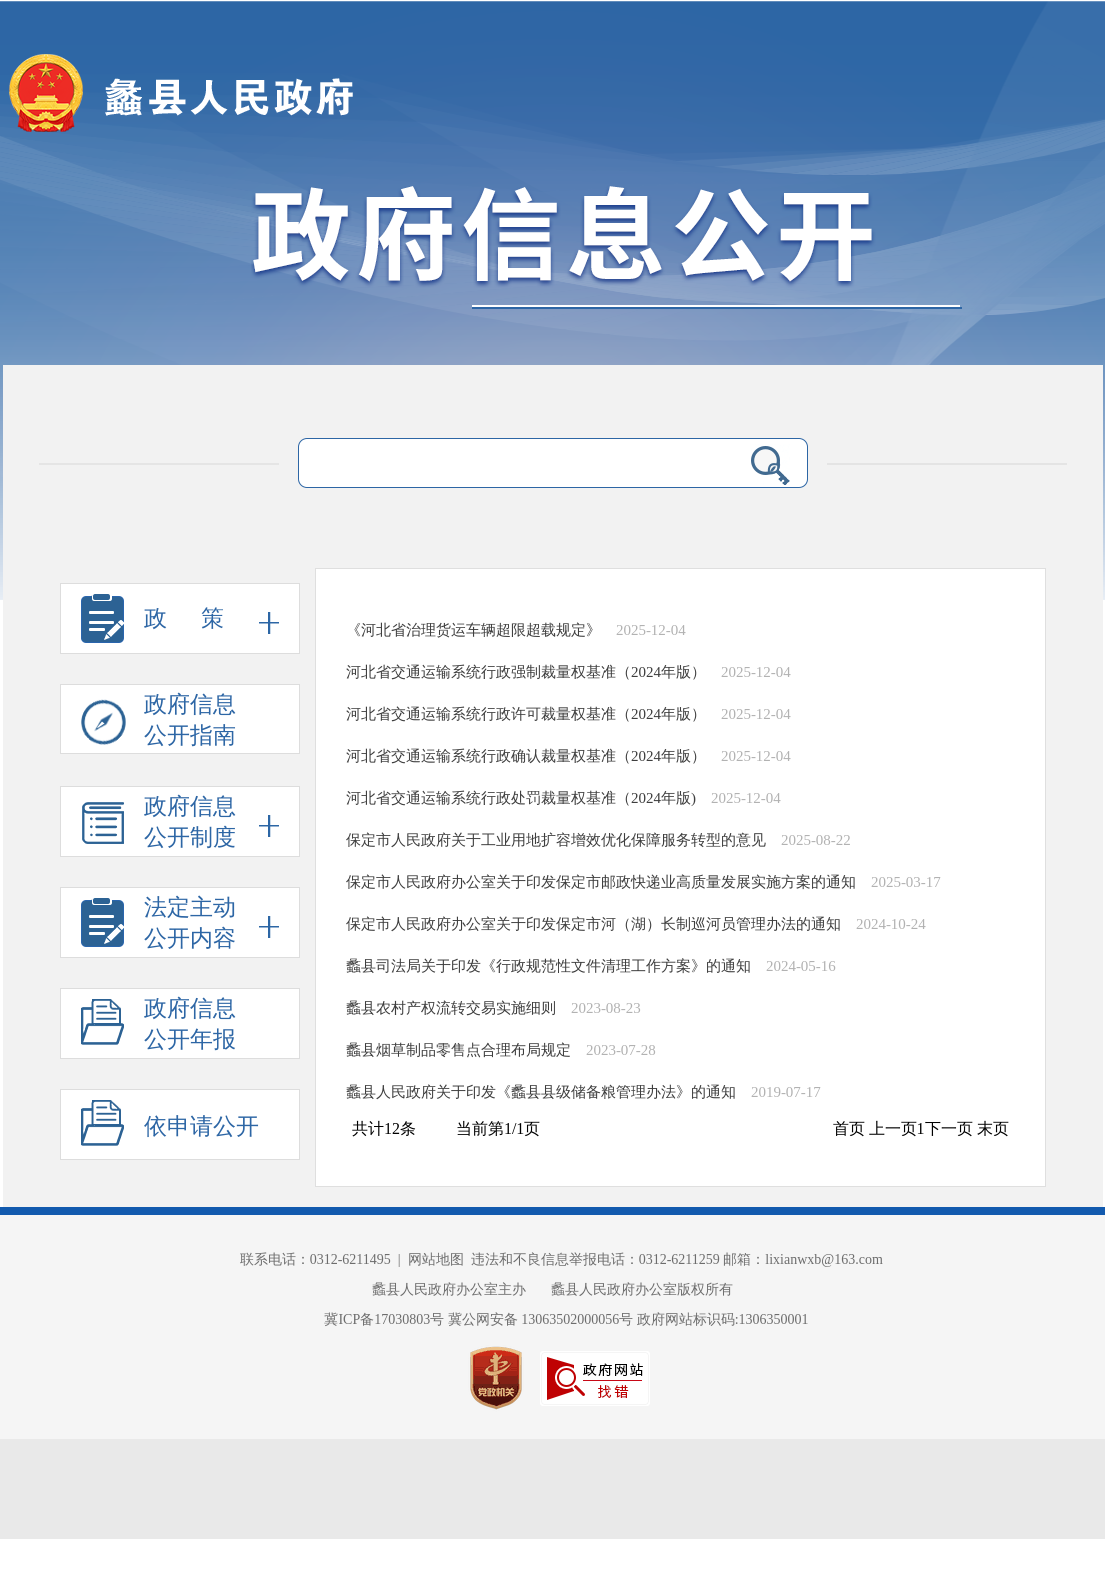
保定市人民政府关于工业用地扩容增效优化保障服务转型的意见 (556, 840)
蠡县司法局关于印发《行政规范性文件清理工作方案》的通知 (548, 966)
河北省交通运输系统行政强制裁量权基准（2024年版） (526, 672)
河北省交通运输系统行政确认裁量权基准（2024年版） (526, 756)
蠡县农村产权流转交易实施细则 (451, 1008)
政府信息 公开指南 (158, 723)
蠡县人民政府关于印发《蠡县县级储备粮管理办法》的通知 (541, 1092)
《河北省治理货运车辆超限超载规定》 (473, 630)
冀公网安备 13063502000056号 (541, 1319)
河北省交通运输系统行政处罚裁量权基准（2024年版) (521, 798)
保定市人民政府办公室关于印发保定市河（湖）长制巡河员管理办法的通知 (593, 924)
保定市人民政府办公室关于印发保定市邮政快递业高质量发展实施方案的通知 (601, 882)
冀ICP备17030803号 (385, 1319)
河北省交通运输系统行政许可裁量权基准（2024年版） (526, 714)
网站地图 (436, 1259)
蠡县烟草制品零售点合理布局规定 (458, 1050)
